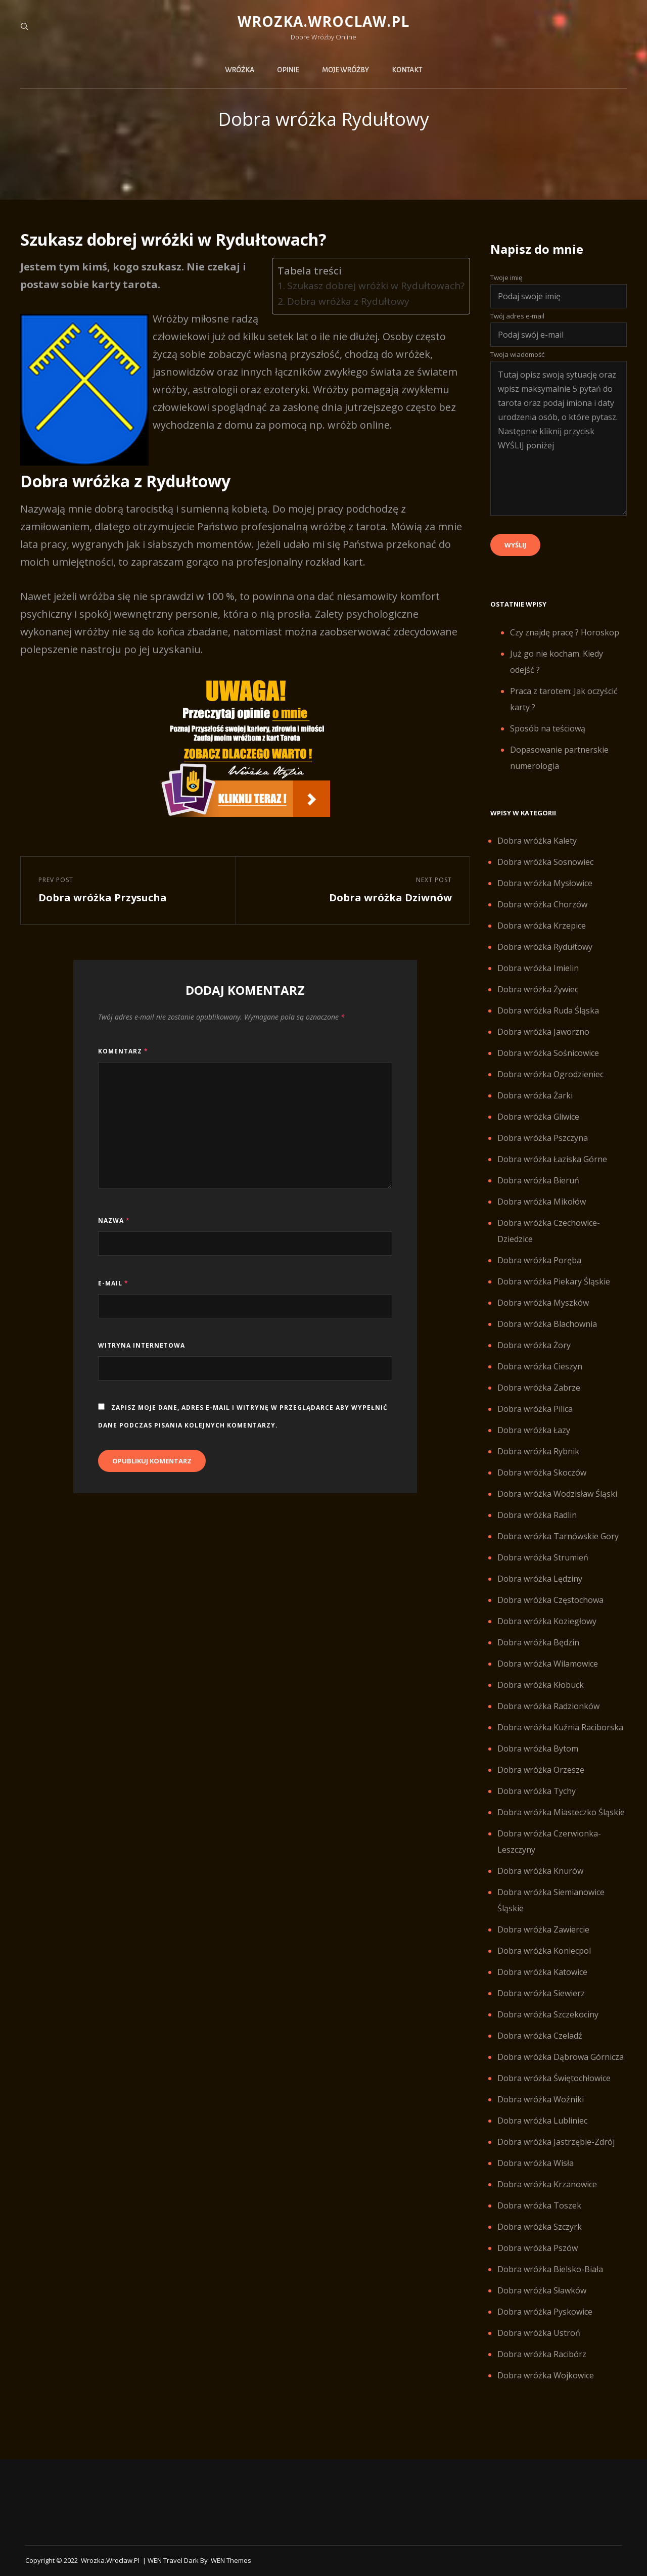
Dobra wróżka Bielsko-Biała (550, 2269)
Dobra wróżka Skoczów (541, 1472)
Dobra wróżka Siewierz (541, 1993)
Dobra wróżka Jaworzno (543, 1031)
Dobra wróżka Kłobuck (540, 1684)
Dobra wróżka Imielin (538, 968)
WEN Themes (231, 2560)
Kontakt (407, 70)
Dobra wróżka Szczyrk (539, 2226)
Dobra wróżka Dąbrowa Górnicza (560, 2056)
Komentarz (123, 1051)
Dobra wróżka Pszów (537, 2247)
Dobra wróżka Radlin (537, 1515)
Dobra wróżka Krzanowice (547, 2184)
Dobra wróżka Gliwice (538, 1116)
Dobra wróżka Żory (534, 1345)
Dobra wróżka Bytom (537, 1748)
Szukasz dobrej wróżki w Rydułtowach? (376, 285)
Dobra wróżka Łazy (533, 1430)
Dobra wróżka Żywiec (537, 989)
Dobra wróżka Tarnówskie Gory (558, 1536)
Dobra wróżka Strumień (542, 1557)
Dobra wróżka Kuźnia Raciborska (560, 1727)
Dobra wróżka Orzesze (540, 1769)
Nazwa (114, 1220)
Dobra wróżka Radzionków (548, 1706)
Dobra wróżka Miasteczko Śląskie (561, 1812)
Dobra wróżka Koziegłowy (546, 1621)
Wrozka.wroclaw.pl (323, 21)
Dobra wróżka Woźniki (540, 2099)
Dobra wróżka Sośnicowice (548, 1053)
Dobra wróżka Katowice (542, 1971)
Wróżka (239, 70)
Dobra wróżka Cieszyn (539, 1366)
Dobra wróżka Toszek (539, 2205)
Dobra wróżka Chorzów (542, 904)
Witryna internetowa (141, 1345)
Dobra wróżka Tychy (536, 1791)
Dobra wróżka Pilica (535, 1408)
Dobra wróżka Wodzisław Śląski (557, 1493)
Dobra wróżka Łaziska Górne (552, 1159)
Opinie (288, 70)
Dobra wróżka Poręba (539, 1260)
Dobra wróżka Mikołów (541, 1201)
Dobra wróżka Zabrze (538, 1387)
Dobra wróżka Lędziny (539, 1578)
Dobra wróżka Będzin (538, 1642)
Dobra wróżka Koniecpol (544, 1950)
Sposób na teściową (547, 728)
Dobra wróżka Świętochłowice (554, 2078)
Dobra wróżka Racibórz (541, 2354)
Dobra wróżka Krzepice (541, 925)
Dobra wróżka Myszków (543, 1302)
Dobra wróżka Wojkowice (545, 2375)
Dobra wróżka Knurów (540, 1870)
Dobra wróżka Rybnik (538, 1451)
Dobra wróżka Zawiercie (543, 1929)
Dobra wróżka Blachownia (547, 1323)
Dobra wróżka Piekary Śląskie (553, 1281)
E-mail (113, 1283)
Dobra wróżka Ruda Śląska (548, 1010)
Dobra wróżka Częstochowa (550, 1599)
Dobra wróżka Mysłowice (544, 883)
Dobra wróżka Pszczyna (542, 1137)
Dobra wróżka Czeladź (539, 2035)
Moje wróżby (345, 70)
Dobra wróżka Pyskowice (544, 2311)
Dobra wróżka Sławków (541, 2290)
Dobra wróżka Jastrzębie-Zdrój (556, 2141)
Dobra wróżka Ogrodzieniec (550, 1074)
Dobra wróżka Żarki (535, 1095)
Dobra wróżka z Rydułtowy (348, 301)
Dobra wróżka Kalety (537, 840)
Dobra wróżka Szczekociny (547, 2014)
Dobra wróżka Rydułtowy (544, 946)
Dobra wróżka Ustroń (538, 2332)
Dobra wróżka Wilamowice (547, 1663)
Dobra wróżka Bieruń (538, 1180)
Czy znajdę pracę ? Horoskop (564, 632)
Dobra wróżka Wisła (535, 2163)
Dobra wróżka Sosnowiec (545, 861)
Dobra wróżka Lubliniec (542, 2120)
